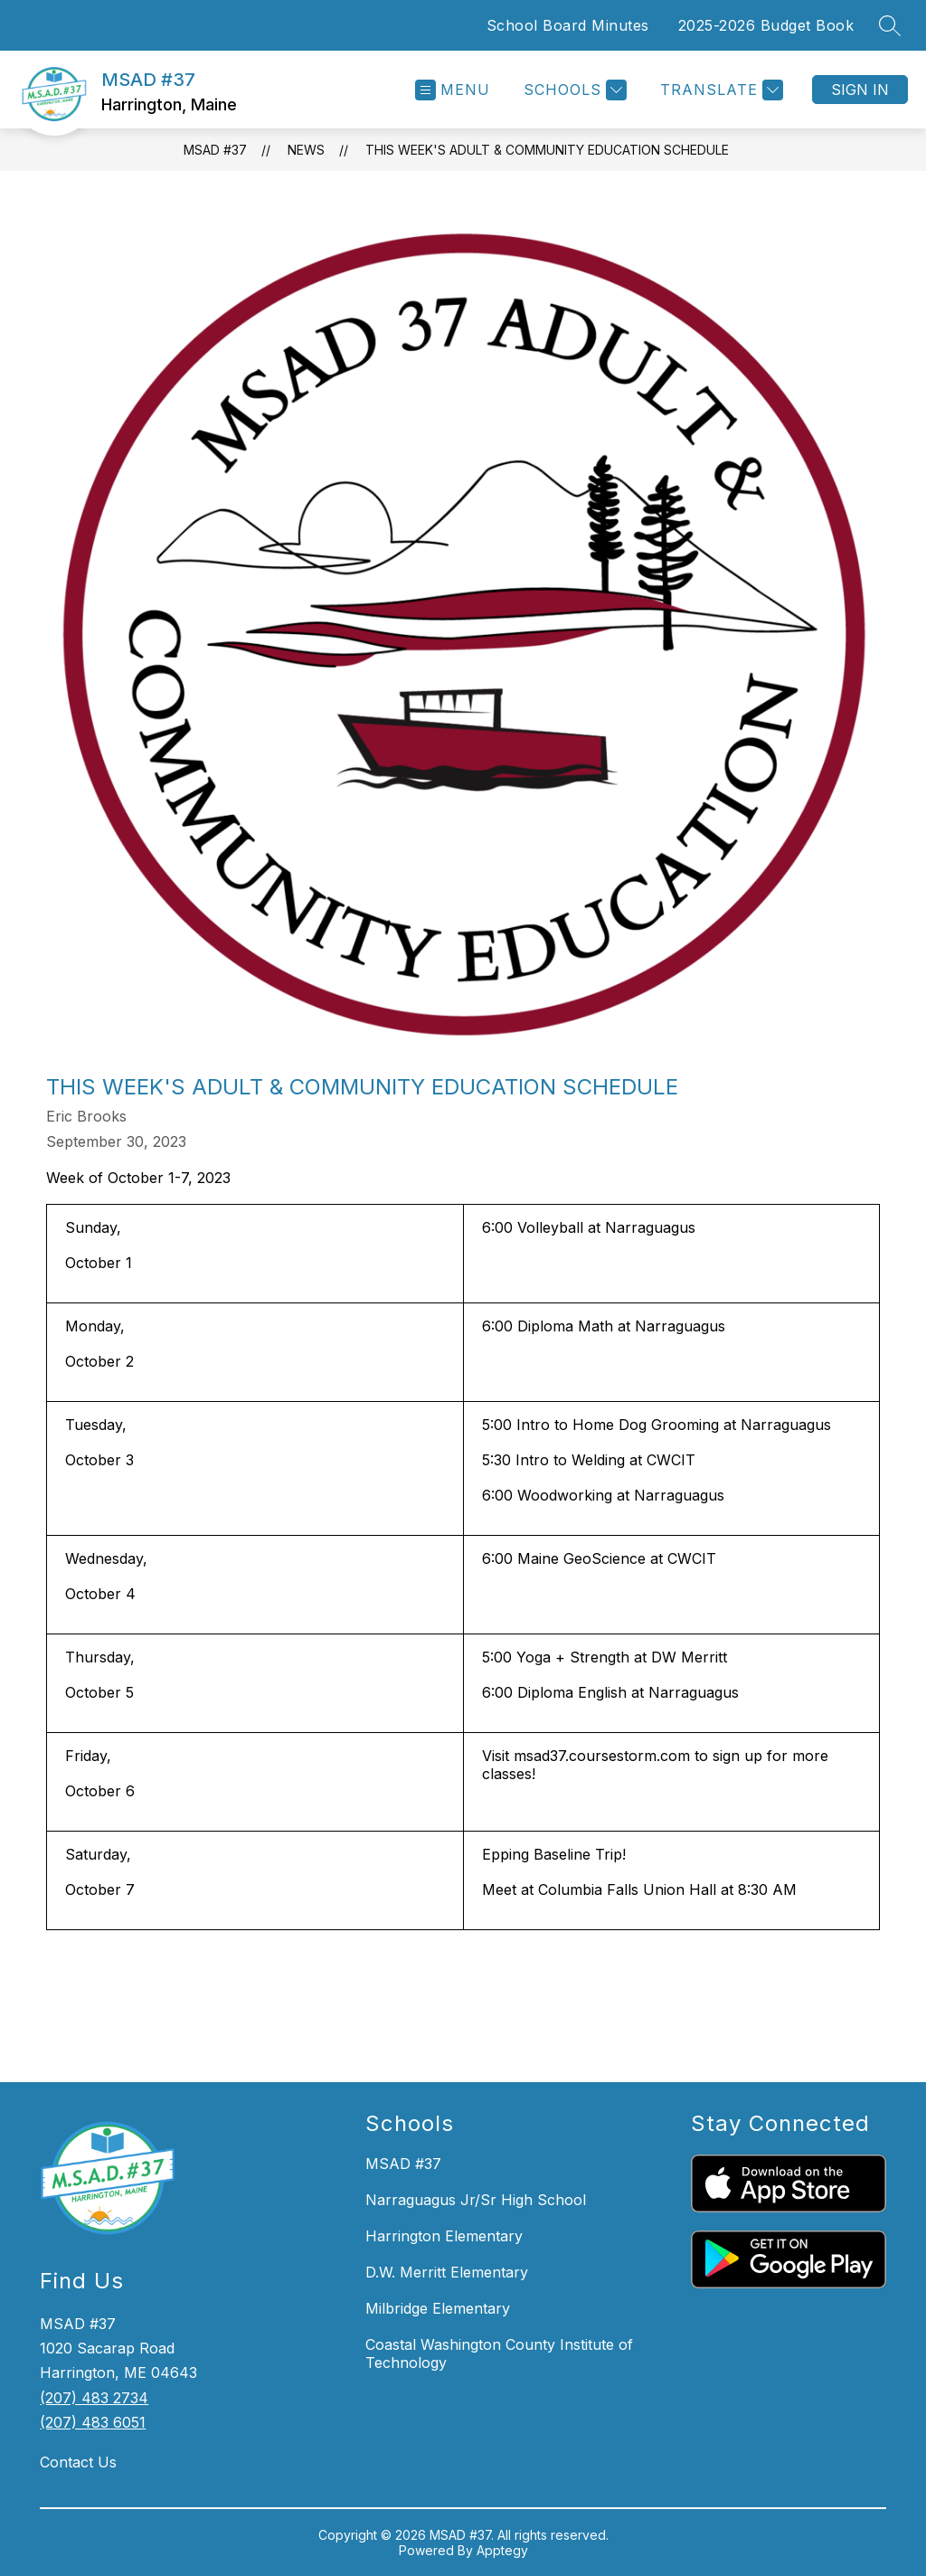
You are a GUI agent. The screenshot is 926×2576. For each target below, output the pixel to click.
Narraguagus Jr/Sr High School (475, 2200)
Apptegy (502, 2550)
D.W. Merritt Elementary (446, 2272)
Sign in (860, 89)
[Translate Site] (719, 90)
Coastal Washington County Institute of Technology (499, 2353)
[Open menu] (452, 90)
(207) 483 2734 (94, 2398)
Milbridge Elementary (437, 2308)
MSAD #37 (215, 149)
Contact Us (78, 2462)
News (306, 149)
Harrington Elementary (444, 2236)
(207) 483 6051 (93, 2422)
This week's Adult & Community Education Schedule (547, 149)
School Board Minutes (568, 25)
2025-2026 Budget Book (766, 25)
